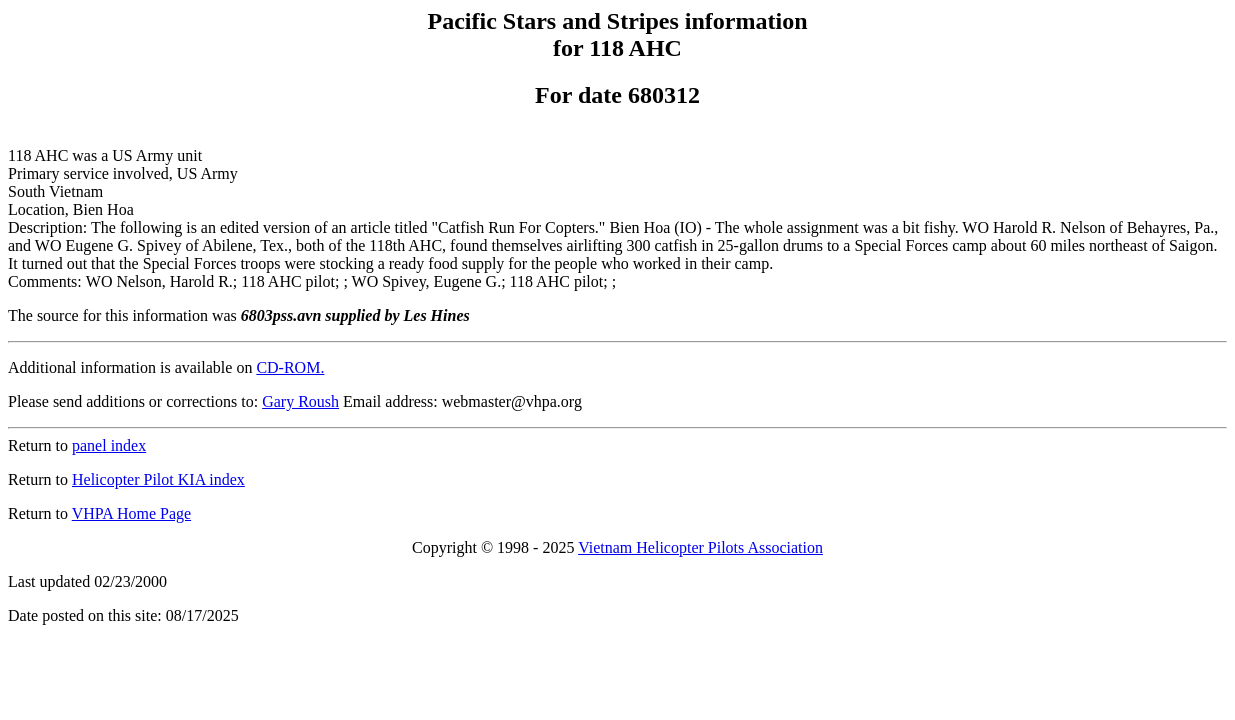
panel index (109, 445)
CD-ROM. (290, 367)
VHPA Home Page (131, 513)
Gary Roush (300, 401)
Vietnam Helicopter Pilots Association (700, 547)
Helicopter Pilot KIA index (158, 479)
